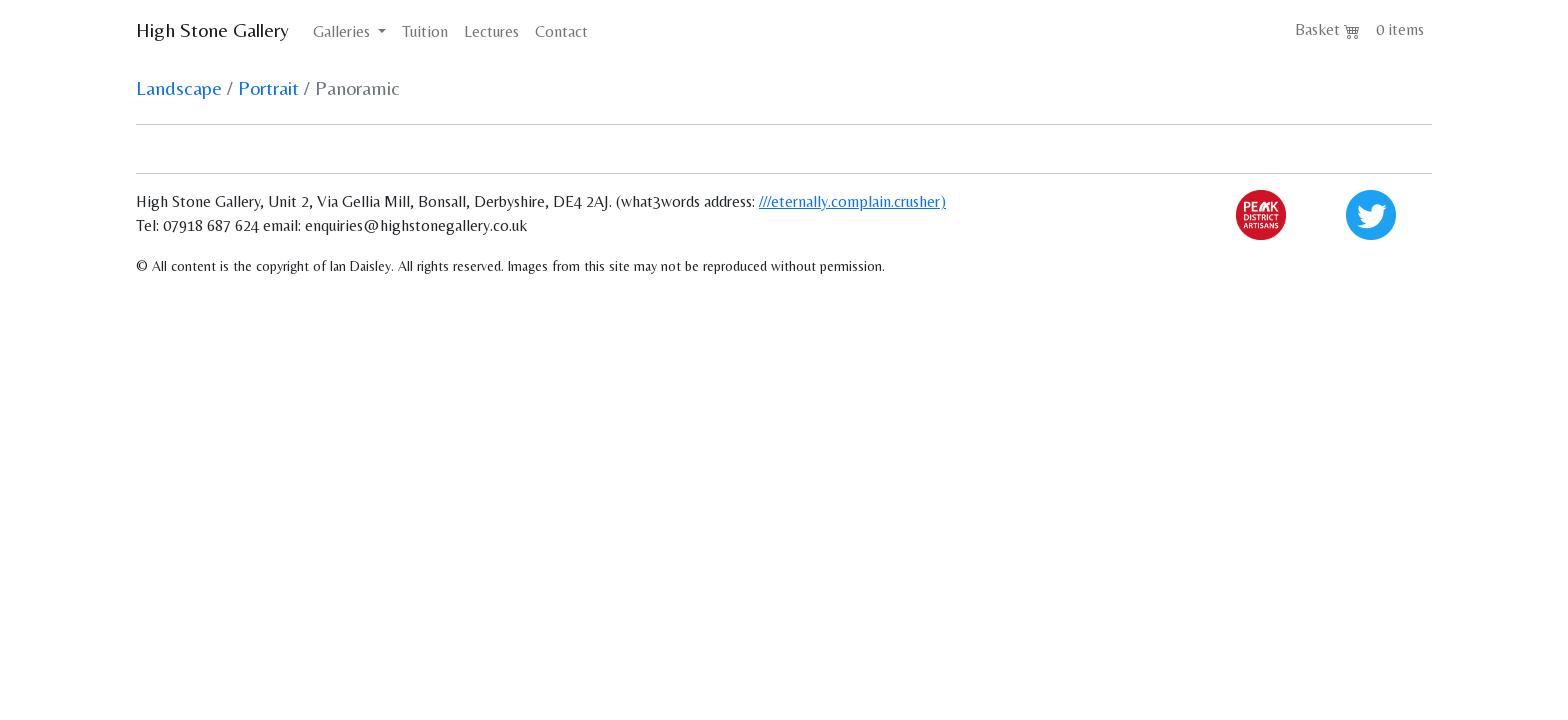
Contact (561, 31)
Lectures (491, 31)
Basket (1327, 29)
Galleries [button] (343, 31)
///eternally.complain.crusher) (852, 201)
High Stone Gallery (212, 29)
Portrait (268, 87)
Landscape (179, 87)
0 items (1400, 29)
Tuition (425, 31)
